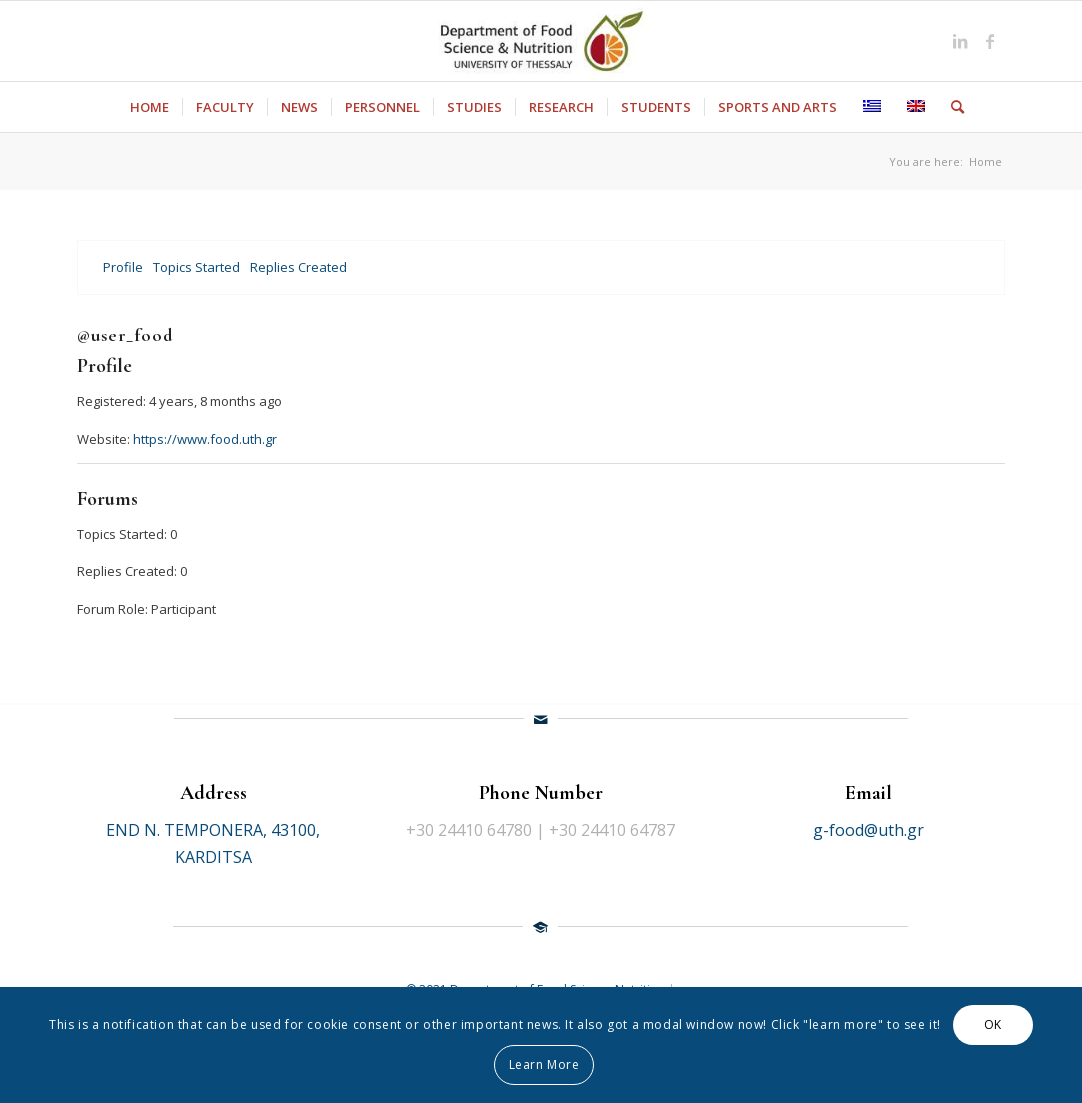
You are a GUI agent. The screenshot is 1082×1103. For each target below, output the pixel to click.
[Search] (951, 107)
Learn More (544, 1064)
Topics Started (196, 267)
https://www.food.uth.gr (205, 439)
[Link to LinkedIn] (960, 41)
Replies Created (298, 267)
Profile (123, 267)
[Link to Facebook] (990, 41)
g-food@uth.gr (868, 830)
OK (993, 1024)
